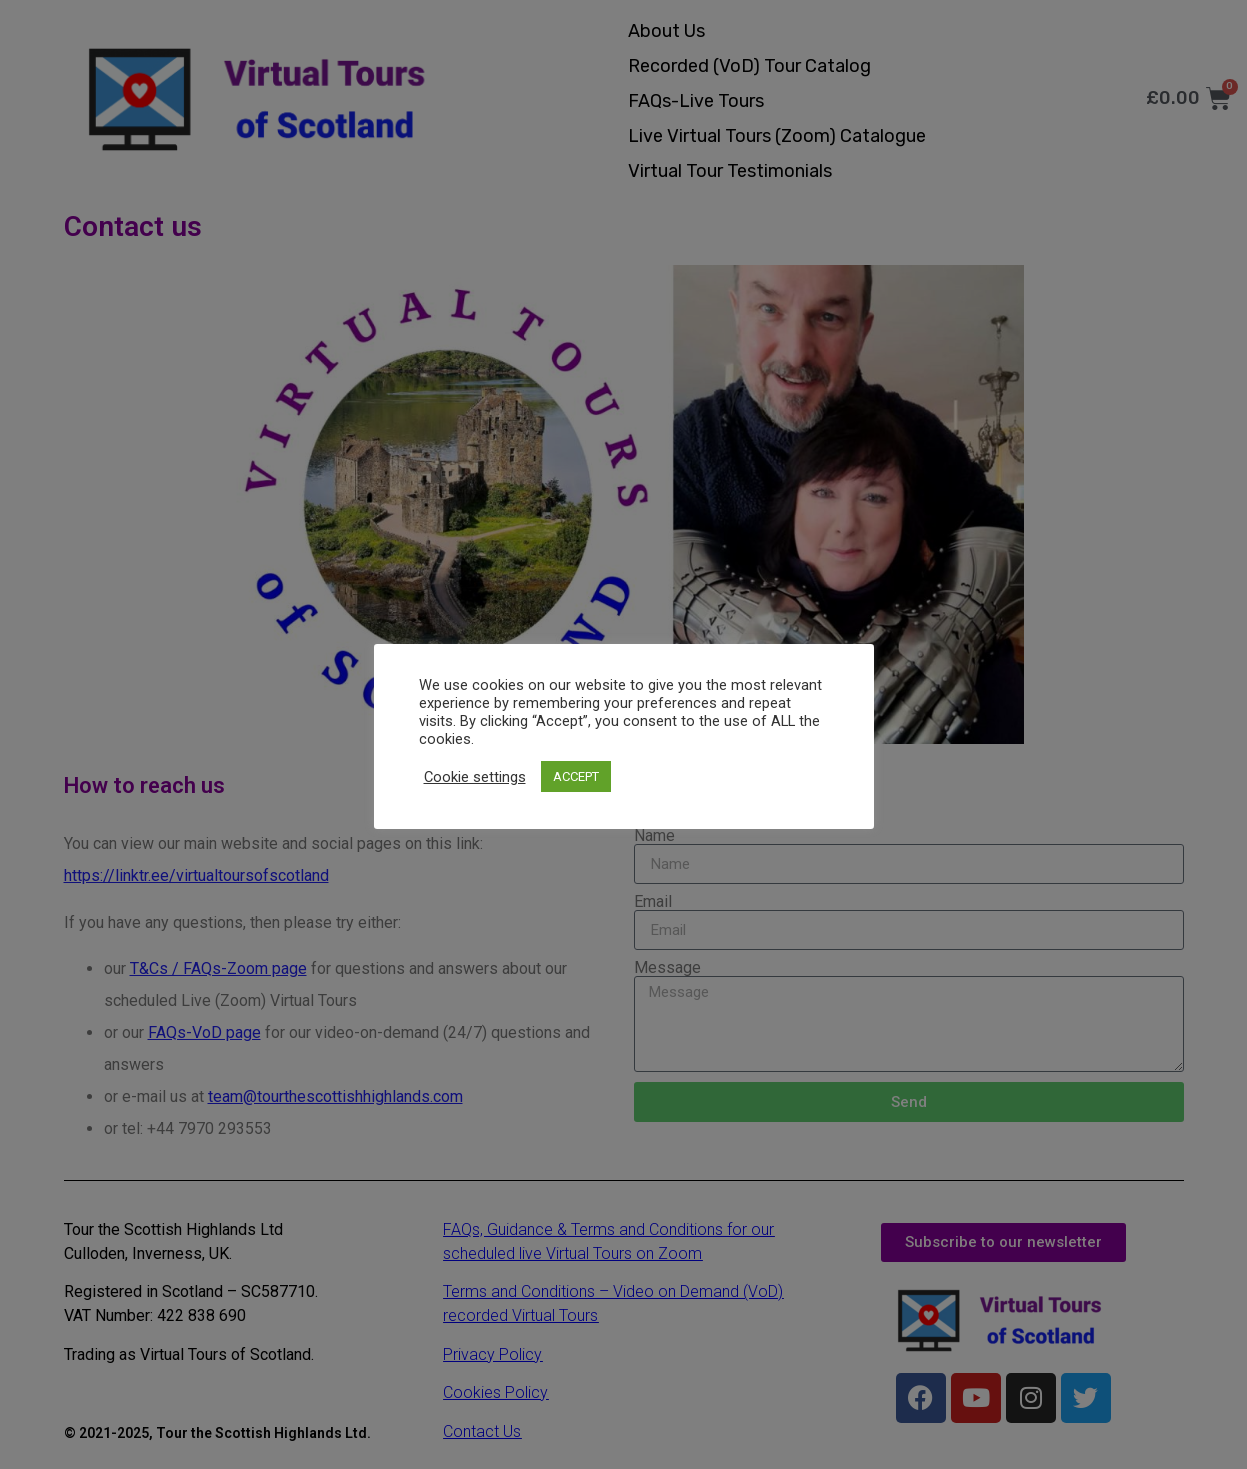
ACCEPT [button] (576, 776)
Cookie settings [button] (475, 777)
